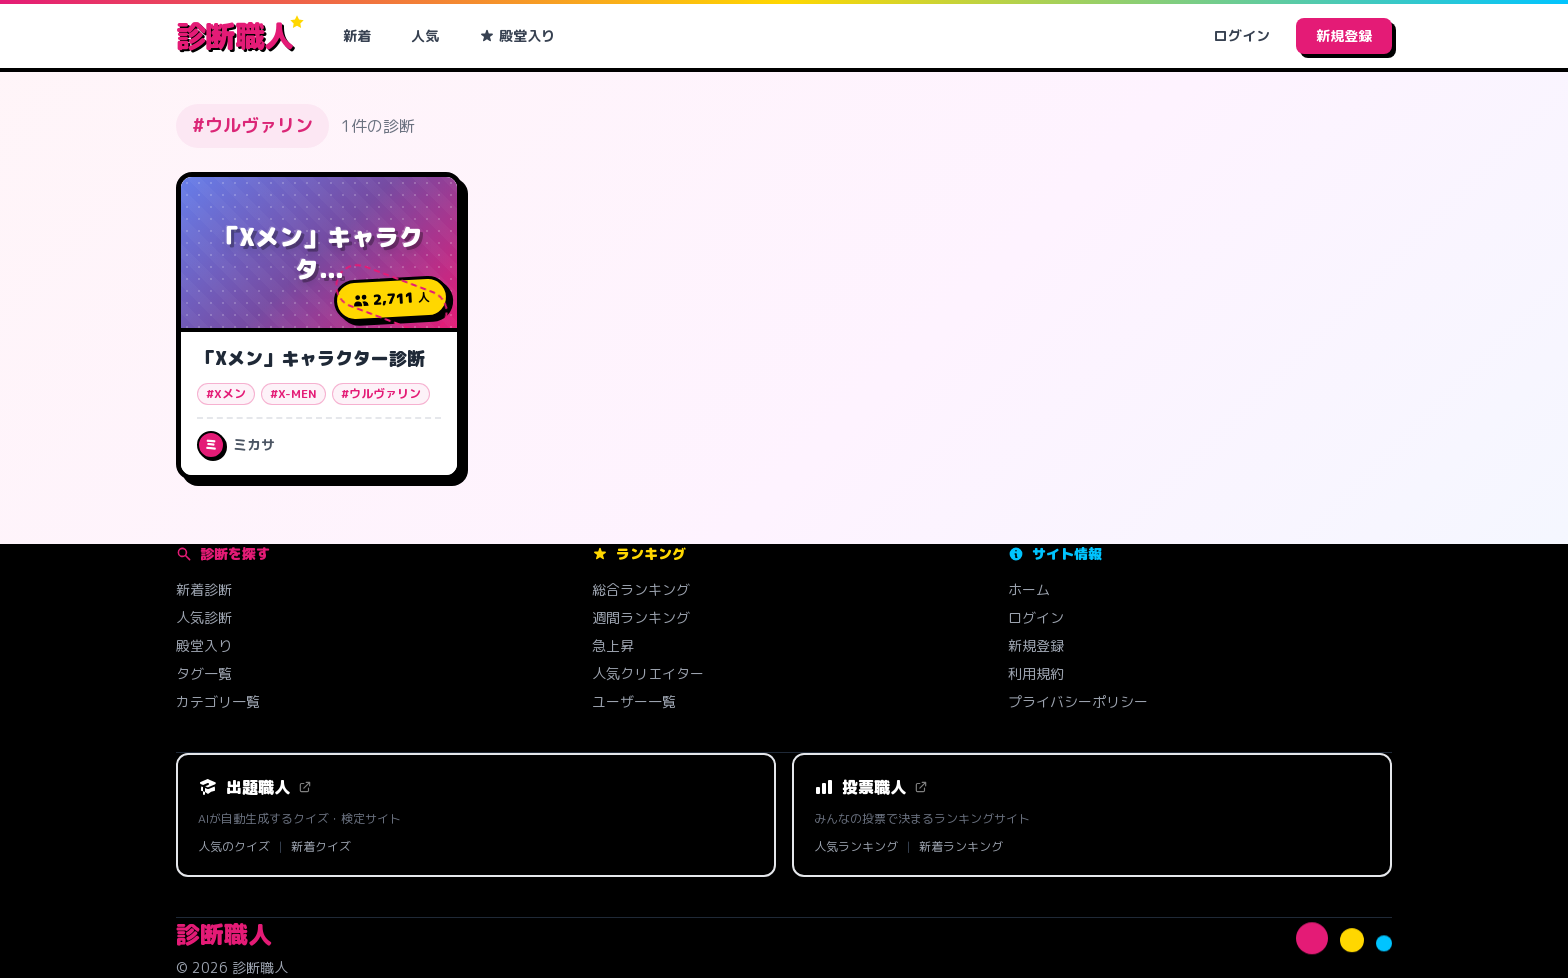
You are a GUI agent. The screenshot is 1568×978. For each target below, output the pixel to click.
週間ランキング (641, 617)
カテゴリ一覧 (218, 701)
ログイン (1242, 35)
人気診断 (204, 617)
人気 (425, 35)
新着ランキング (961, 847)
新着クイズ (321, 847)
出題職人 (255, 787)
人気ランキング (856, 847)
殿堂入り (517, 35)
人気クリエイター (648, 673)
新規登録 (1344, 35)
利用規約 (1036, 673)
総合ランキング (641, 589)
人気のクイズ (234, 847)
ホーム (1029, 589)
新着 (357, 35)
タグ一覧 (204, 673)
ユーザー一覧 (634, 701)
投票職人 (871, 787)
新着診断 (204, 589)
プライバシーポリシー (1078, 701)
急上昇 (613, 645)
